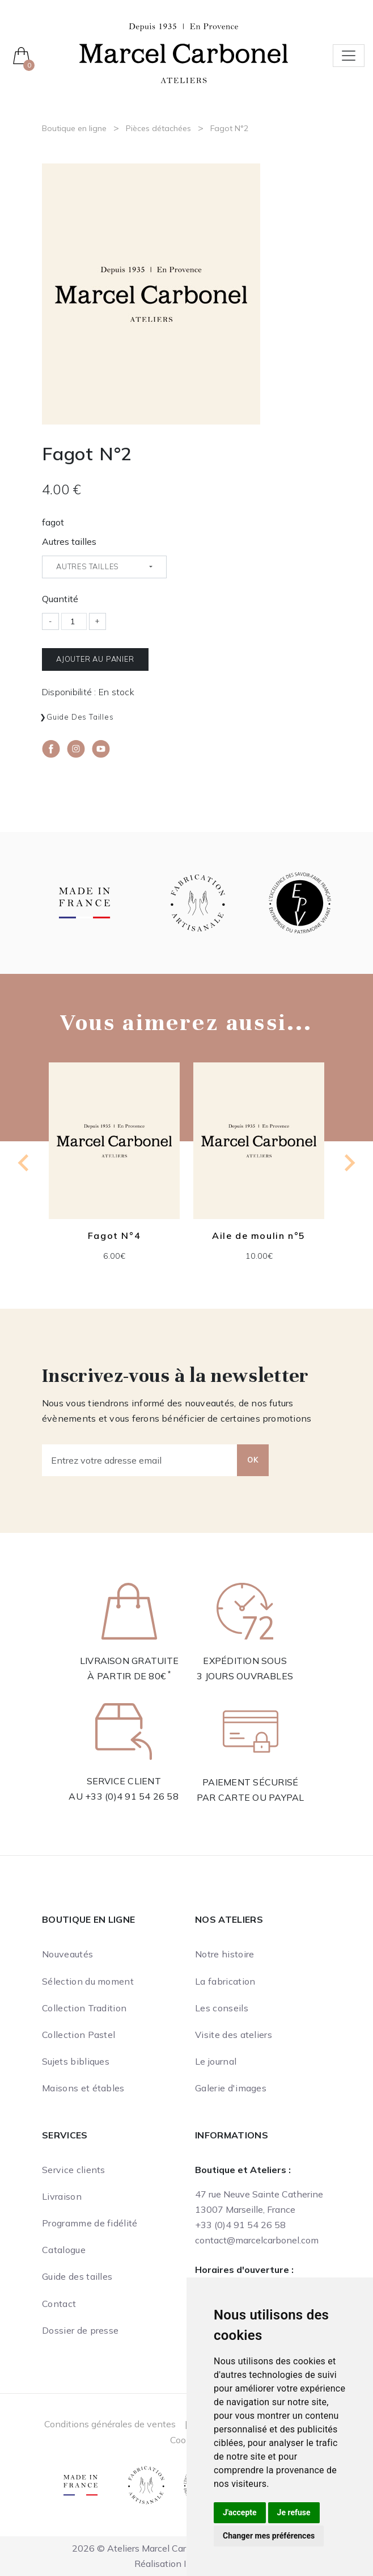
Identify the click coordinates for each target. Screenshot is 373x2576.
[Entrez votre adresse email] (140, 1460)
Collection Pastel (78, 2034)
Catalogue (64, 2249)
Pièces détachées (158, 128)
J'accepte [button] (240, 2512)
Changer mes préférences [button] (269, 2535)
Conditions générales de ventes (110, 2424)
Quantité (60, 598)
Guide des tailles (80, 716)
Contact (59, 2303)
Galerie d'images (230, 2088)
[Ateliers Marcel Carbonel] (184, 52)
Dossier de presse (80, 2330)
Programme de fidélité (90, 2223)
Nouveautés (67, 1954)
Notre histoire (224, 1954)
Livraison (62, 2196)
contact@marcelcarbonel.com (257, 2240)
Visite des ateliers (233, 2034)
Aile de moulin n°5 (259, 1235)
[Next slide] (349, 1163)
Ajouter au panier (95, 658)
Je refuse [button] (294, 2512)
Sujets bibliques (75, 2061)
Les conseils (221, 2008)
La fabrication (225, 1981)
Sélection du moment (88, 1981)
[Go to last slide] (24, 1163)
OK (252, 1459)
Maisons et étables (83, 2088)
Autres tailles (69, 541)
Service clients (73, 2169)
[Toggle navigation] (348, 55)
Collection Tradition (84, 2008)
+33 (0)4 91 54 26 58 (132, 1796)
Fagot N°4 (114, 1235)
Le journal (215, 2061)
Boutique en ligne (74, 128)
